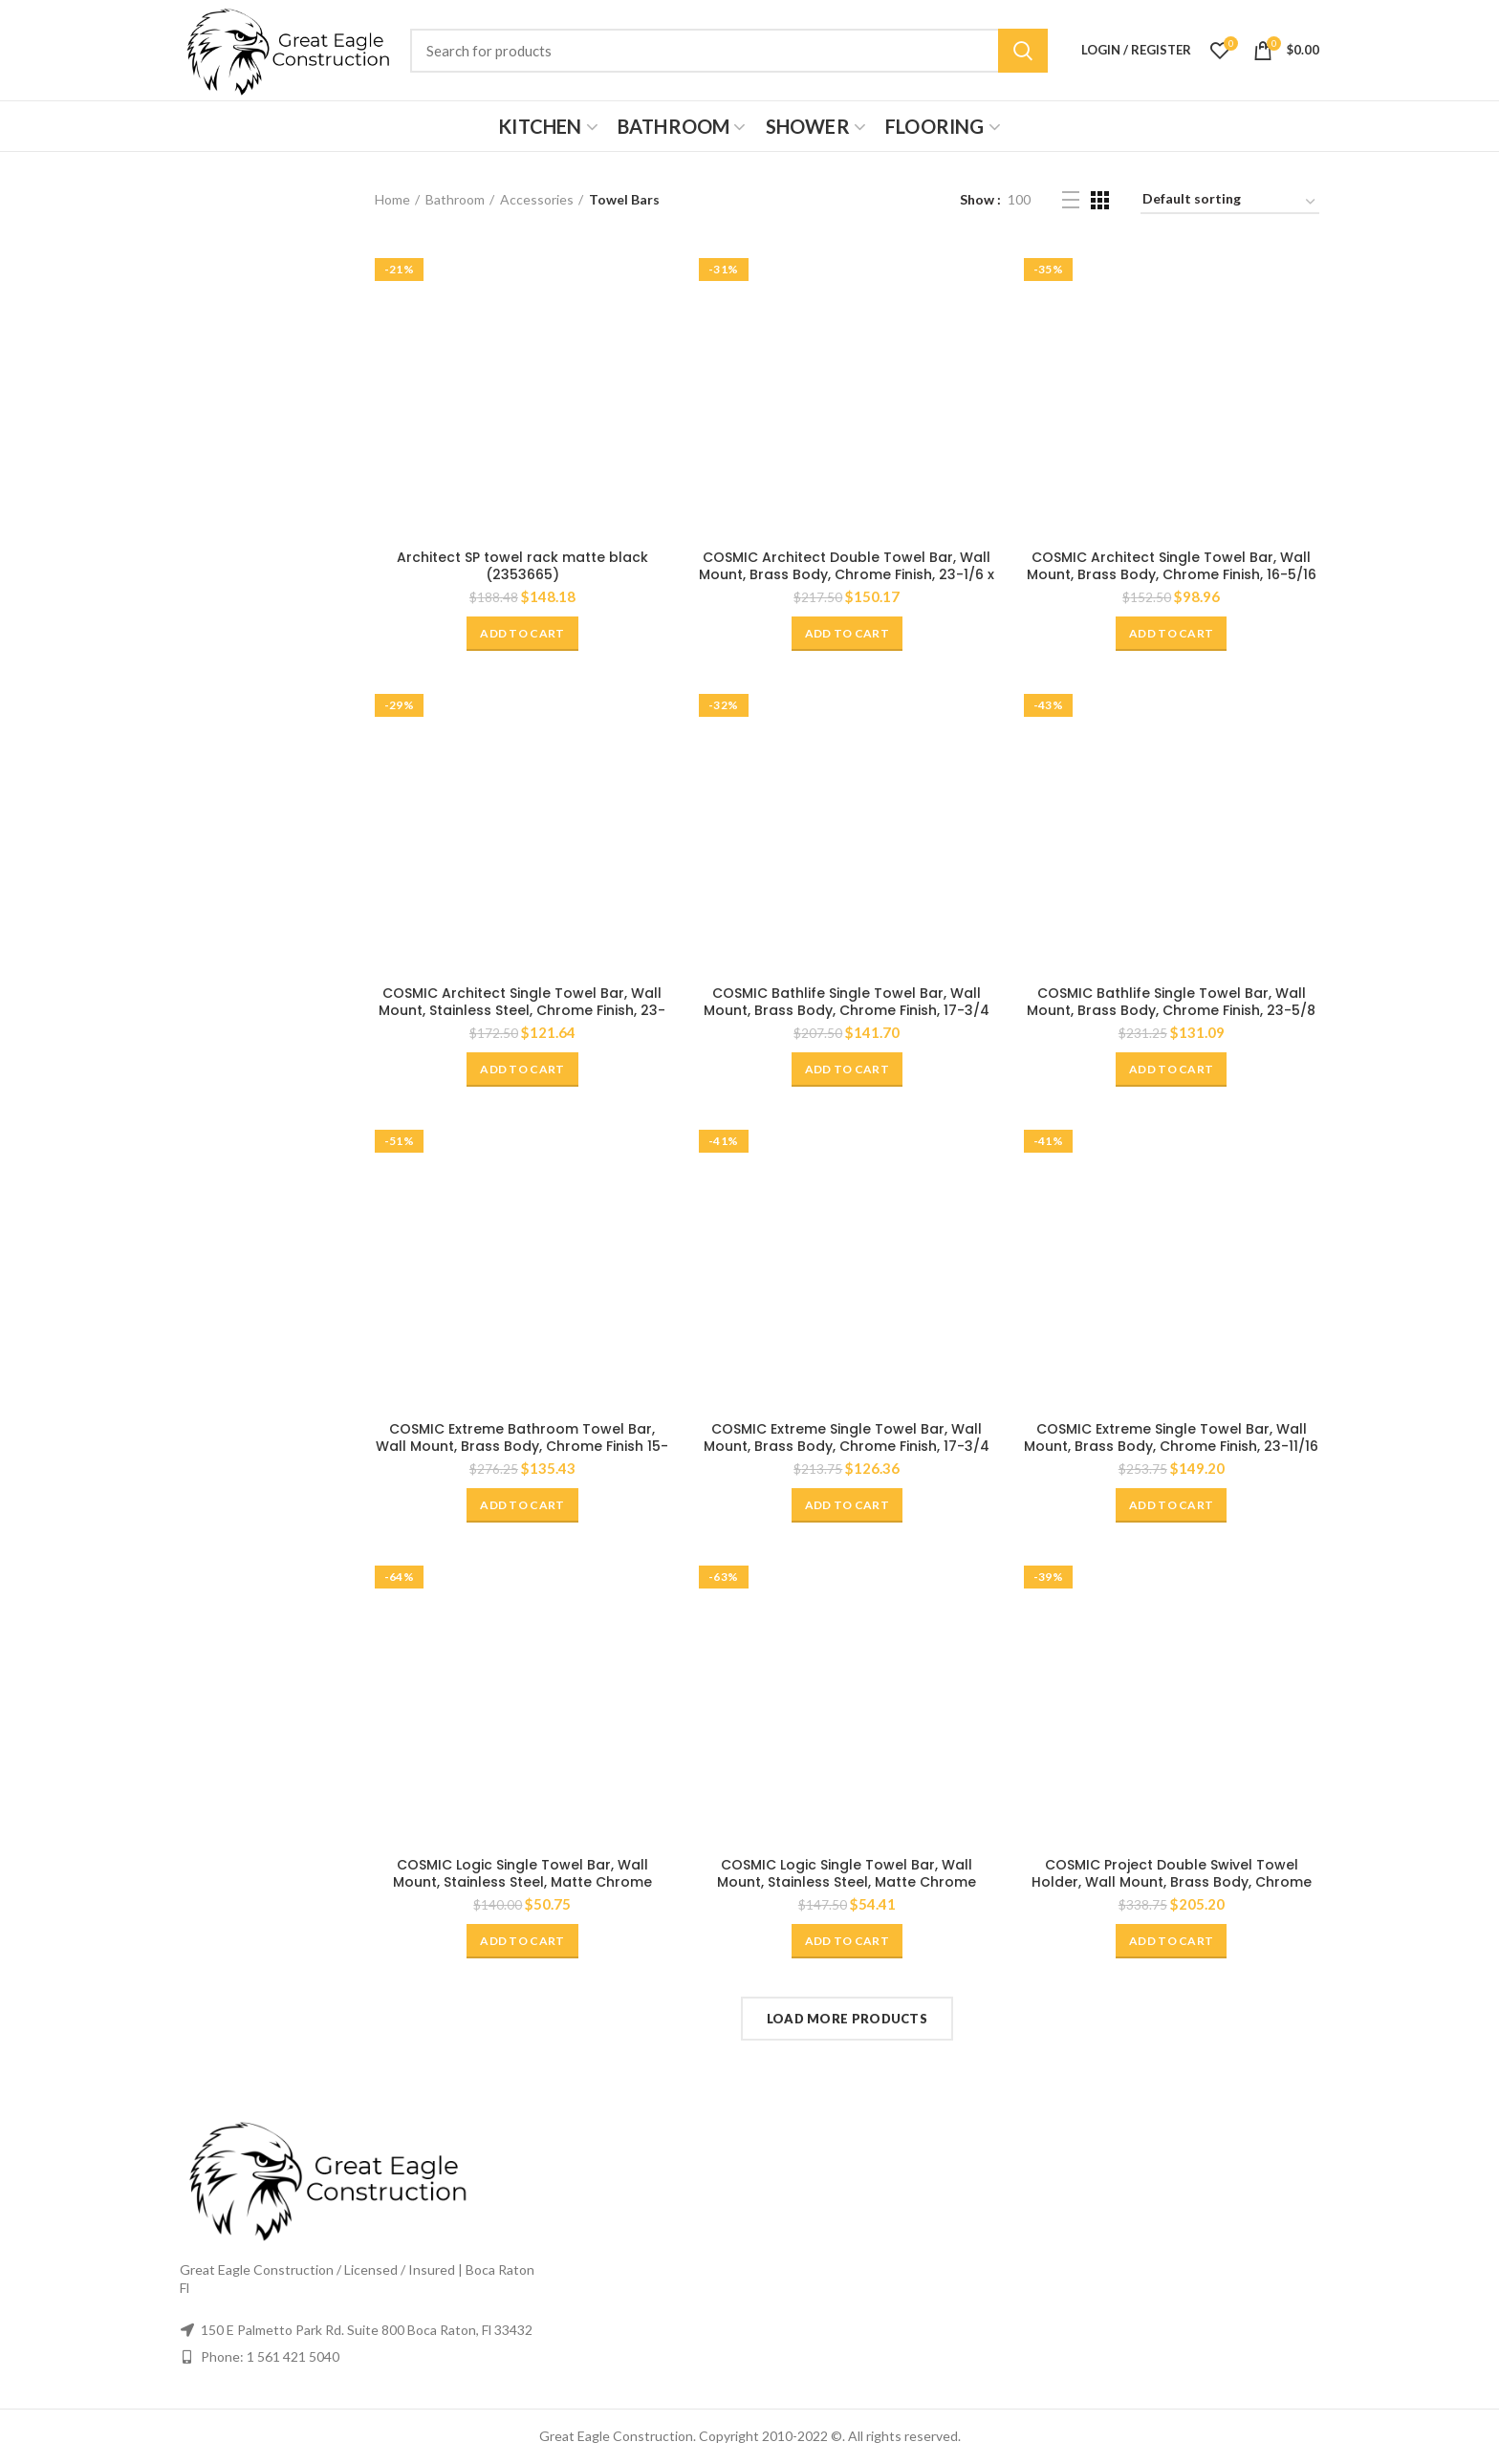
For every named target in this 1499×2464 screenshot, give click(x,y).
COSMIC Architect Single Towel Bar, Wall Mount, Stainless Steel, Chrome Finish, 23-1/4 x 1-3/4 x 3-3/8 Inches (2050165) (522, 1010)
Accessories (537, 199)
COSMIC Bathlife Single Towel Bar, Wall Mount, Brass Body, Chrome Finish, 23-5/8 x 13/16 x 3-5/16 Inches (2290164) (1171, 1010)
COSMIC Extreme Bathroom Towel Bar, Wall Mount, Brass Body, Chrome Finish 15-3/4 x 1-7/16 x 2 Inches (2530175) (522, 1446)
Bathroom (455, 199)
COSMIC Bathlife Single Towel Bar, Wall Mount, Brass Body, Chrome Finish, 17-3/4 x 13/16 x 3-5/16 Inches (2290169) (846, 1010)
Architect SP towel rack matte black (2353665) (522, 566)
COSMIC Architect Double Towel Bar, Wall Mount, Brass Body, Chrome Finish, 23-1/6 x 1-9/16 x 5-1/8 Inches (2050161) (846, 574)
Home (392, 199)
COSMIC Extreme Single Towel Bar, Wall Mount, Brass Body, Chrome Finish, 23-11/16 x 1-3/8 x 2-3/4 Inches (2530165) (1171, 1446)
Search (1023, 51)
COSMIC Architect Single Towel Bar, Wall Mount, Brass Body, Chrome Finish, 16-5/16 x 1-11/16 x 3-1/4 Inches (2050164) (1171, 574)
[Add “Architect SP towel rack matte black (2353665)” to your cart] (522, 633)
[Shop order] (1230, 202)
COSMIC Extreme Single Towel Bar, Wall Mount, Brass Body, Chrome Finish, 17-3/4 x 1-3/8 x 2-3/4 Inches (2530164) (846, 1446)
